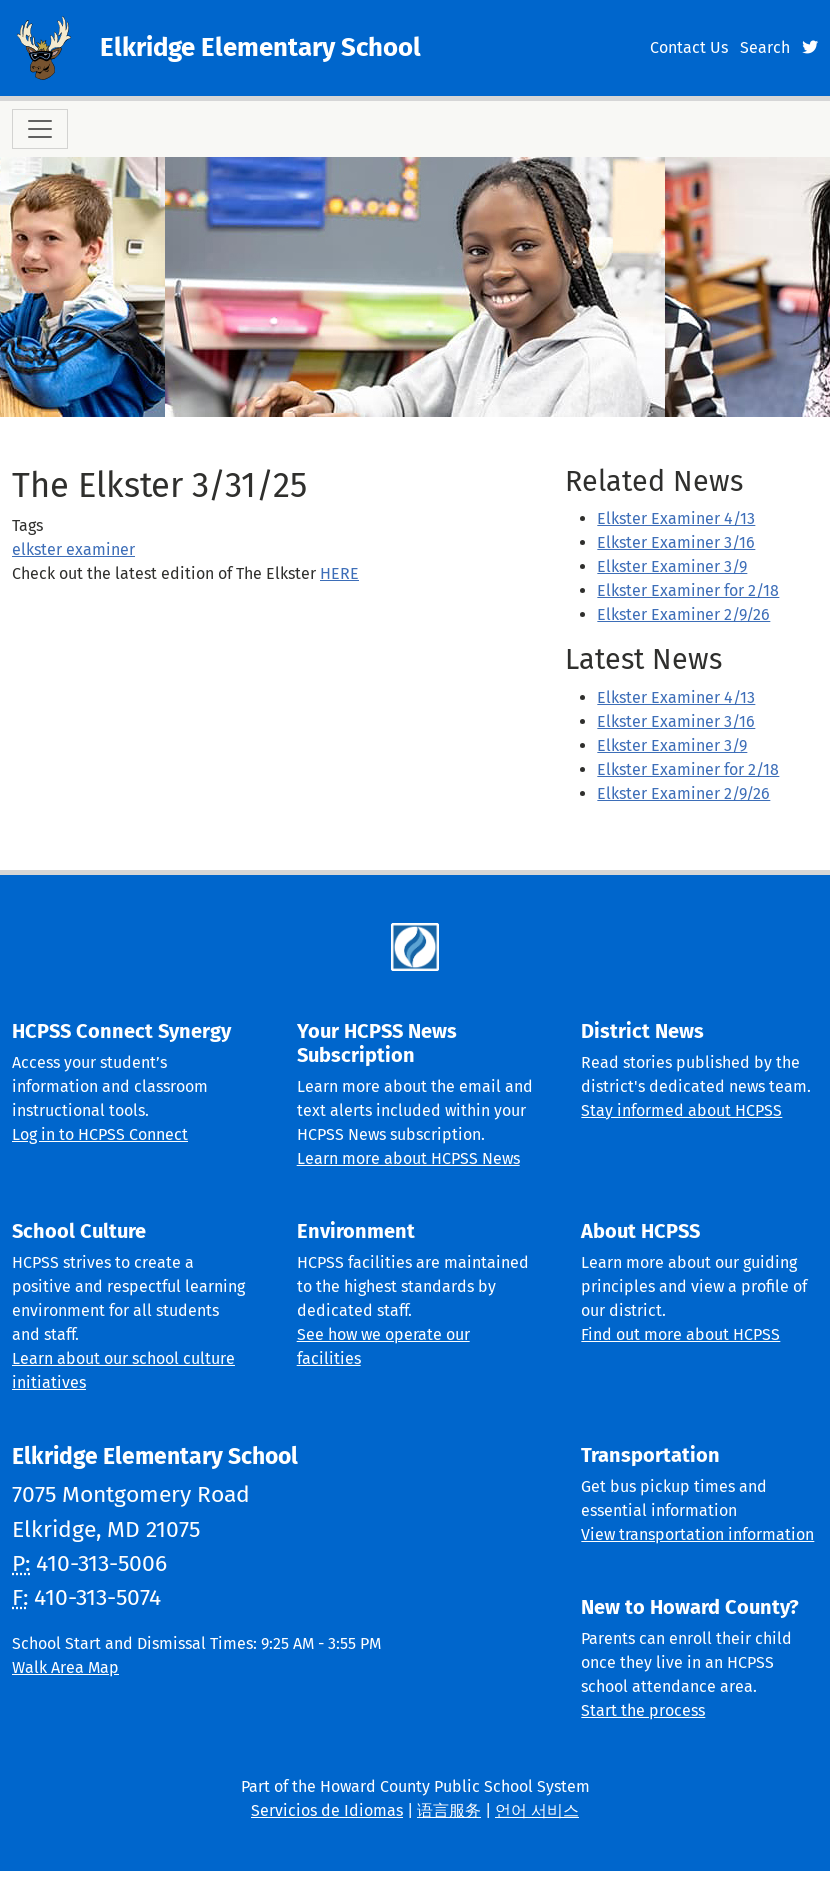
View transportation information (697, 1534)
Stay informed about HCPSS (681, 1110)
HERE (339, 573)
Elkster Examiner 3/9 (672, 566)
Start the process (643, 1710)
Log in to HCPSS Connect (100, 1134)
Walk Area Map (65, 1667)
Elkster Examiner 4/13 (676, 518)
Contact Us (689, 47)
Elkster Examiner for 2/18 (688, 590)
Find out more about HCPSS (680, 1334)
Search (765, 47)
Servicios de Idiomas (327, 1810)
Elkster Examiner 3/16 (676, 542)
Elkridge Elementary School (260, 47)
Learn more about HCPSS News (408, 1158)
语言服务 (449, 1810)
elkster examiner (73, 549)
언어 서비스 (537, 1810)
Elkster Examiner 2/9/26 (683, 614)
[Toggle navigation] (40, 129)
